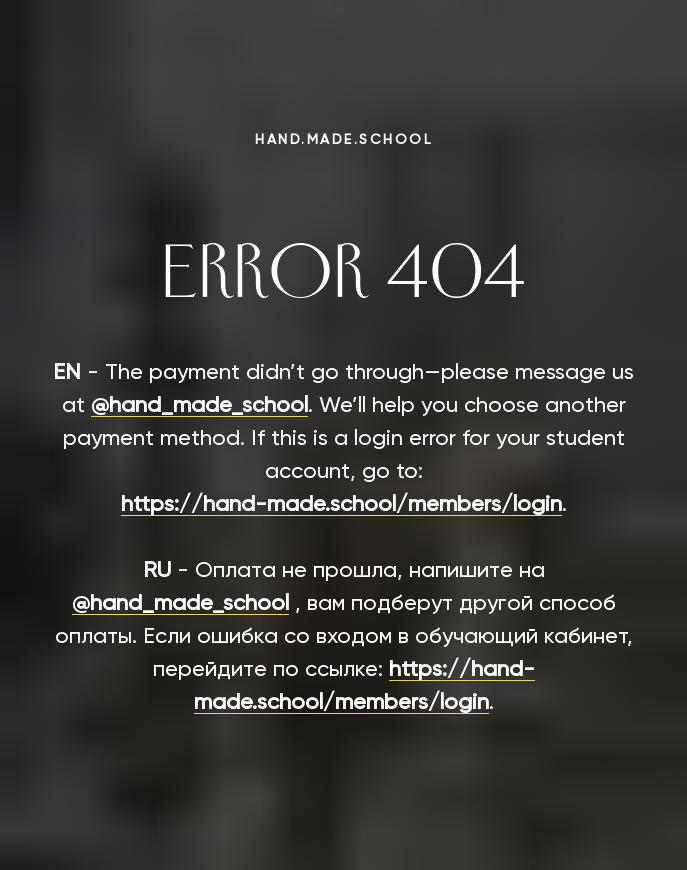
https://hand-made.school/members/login (341, 505)
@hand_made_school (199, 406)
